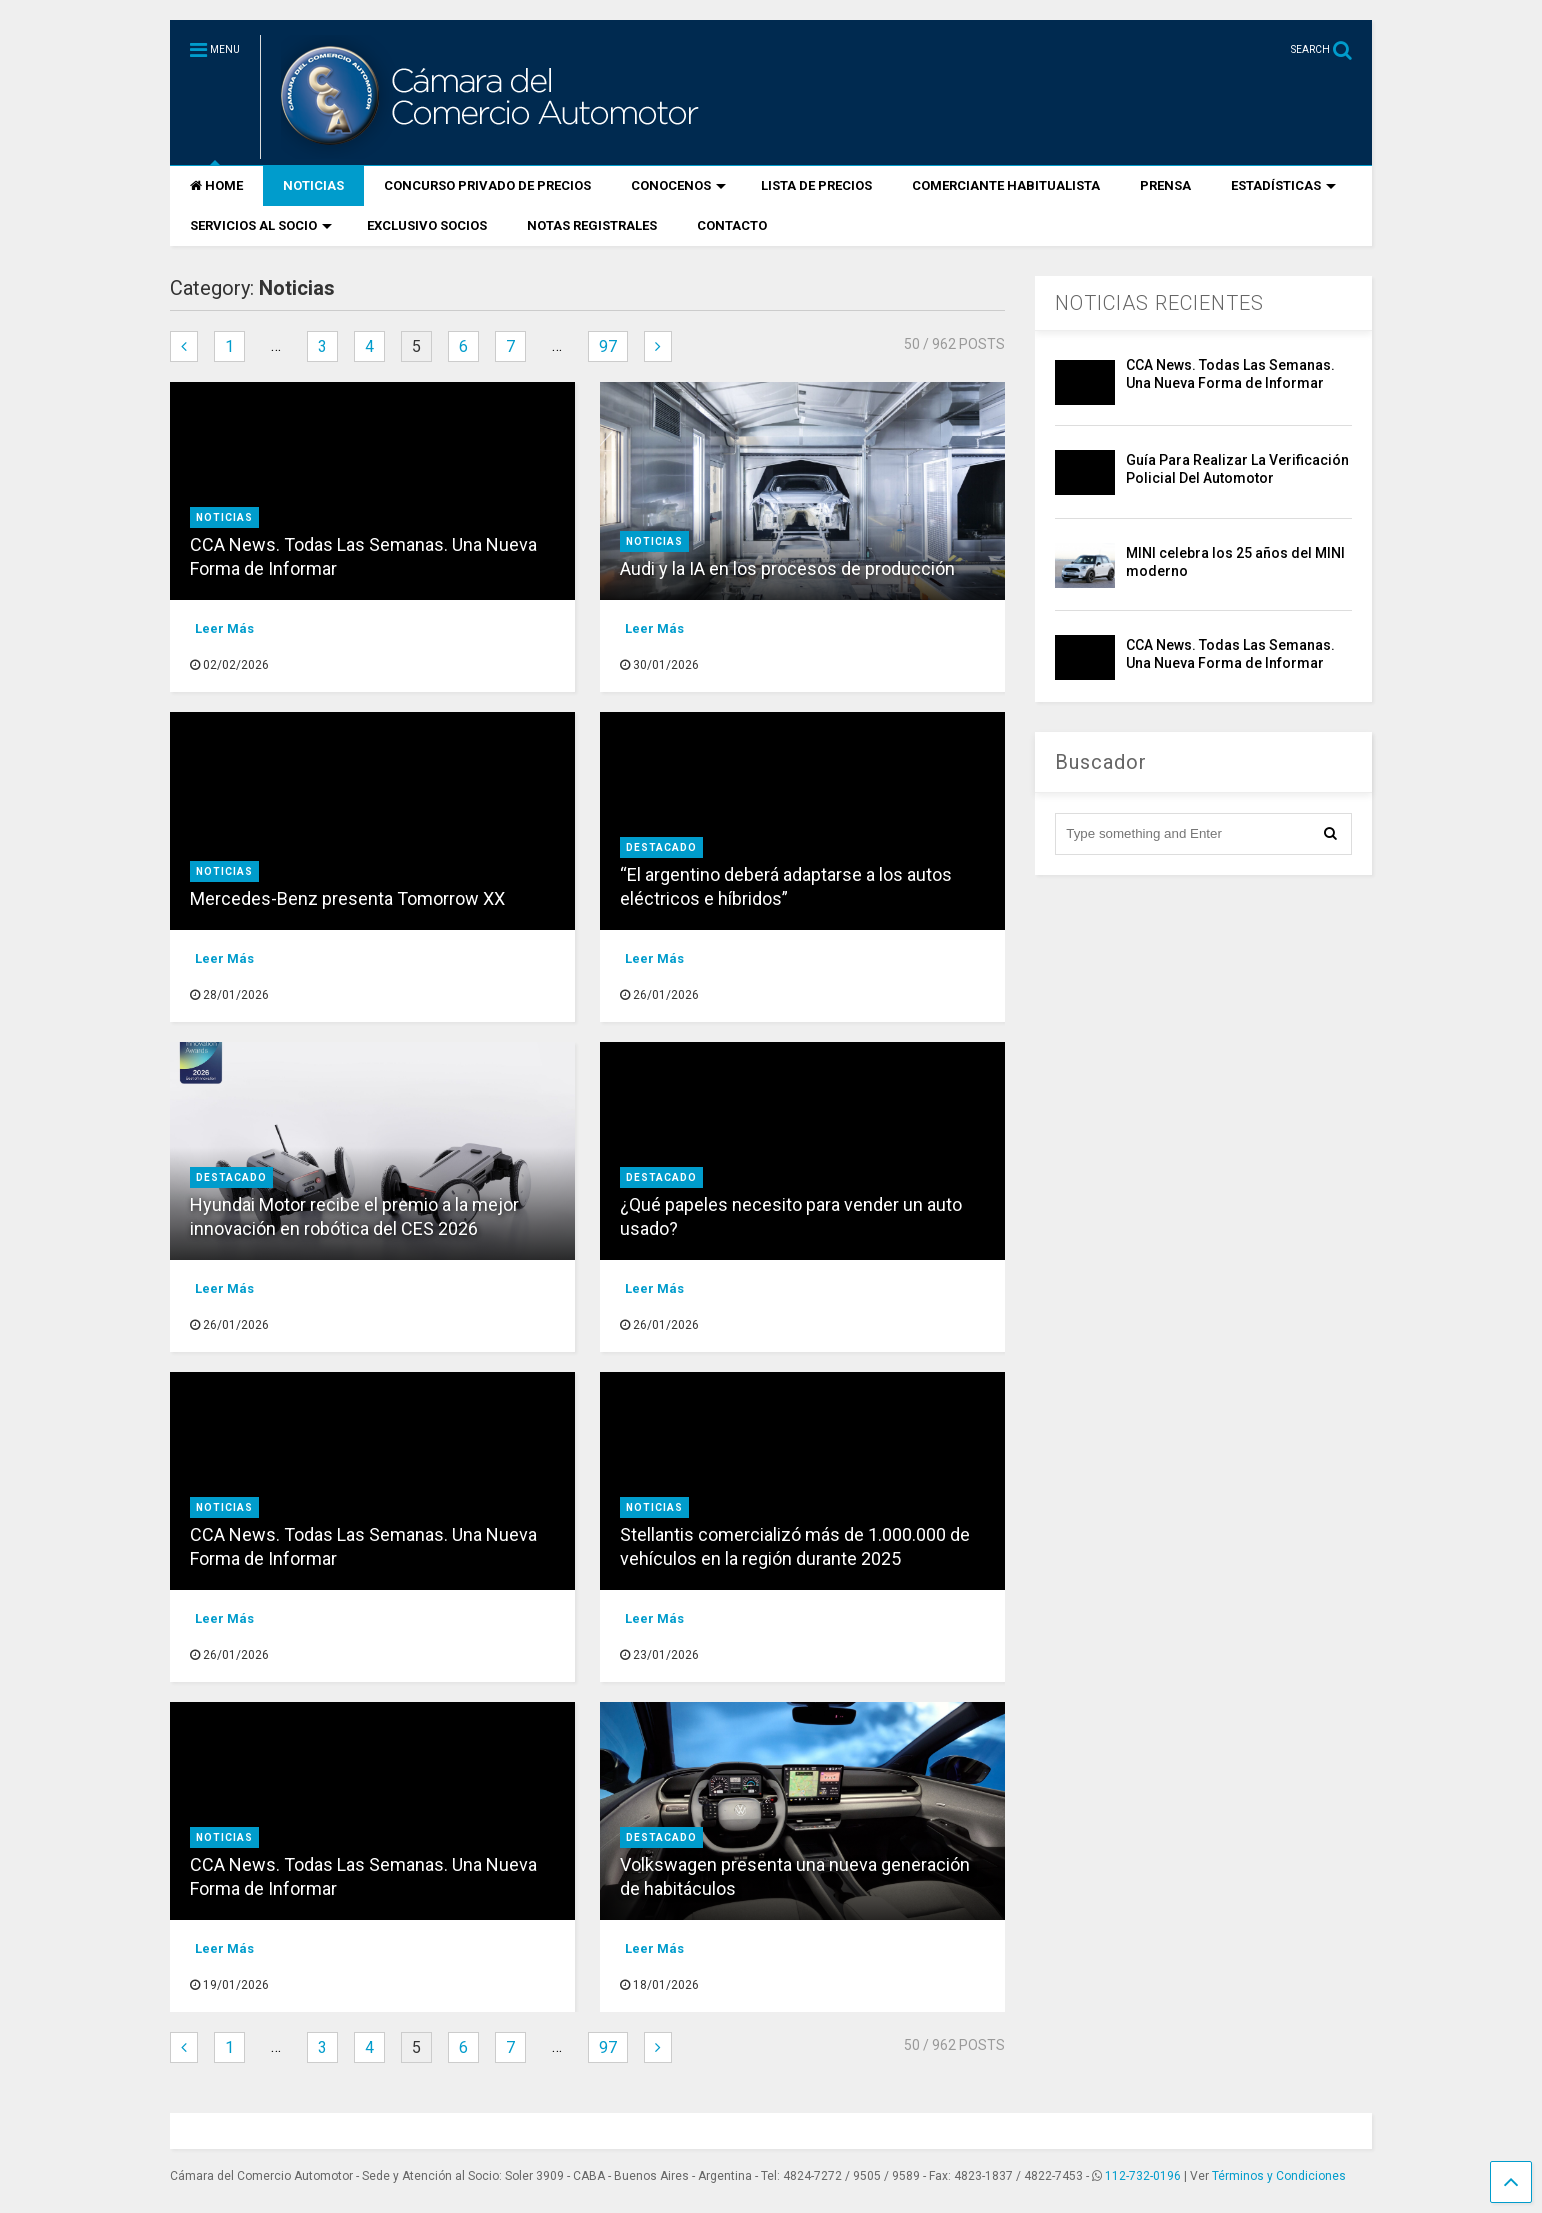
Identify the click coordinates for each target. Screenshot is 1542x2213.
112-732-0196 (1143, 2176)
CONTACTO (732, 225)
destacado (661, 847)
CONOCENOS (678, 185)
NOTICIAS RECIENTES (1159, 303)
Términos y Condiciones (1279, 2176)
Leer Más (224, 628)
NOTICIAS (313, 185)
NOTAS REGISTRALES (592, 225)
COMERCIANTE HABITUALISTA (1006, 185)
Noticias (224, 517)
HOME (216, 185)
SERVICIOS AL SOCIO (261, 225)
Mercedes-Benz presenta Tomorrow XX (347, 898)
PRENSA (1165, 185)
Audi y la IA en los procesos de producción (787, 568)
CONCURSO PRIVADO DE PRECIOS (487, 185)
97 (608, 346)
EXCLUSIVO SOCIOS (427, 225)
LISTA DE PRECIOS (816, 185)
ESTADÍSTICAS (1283, 185)
